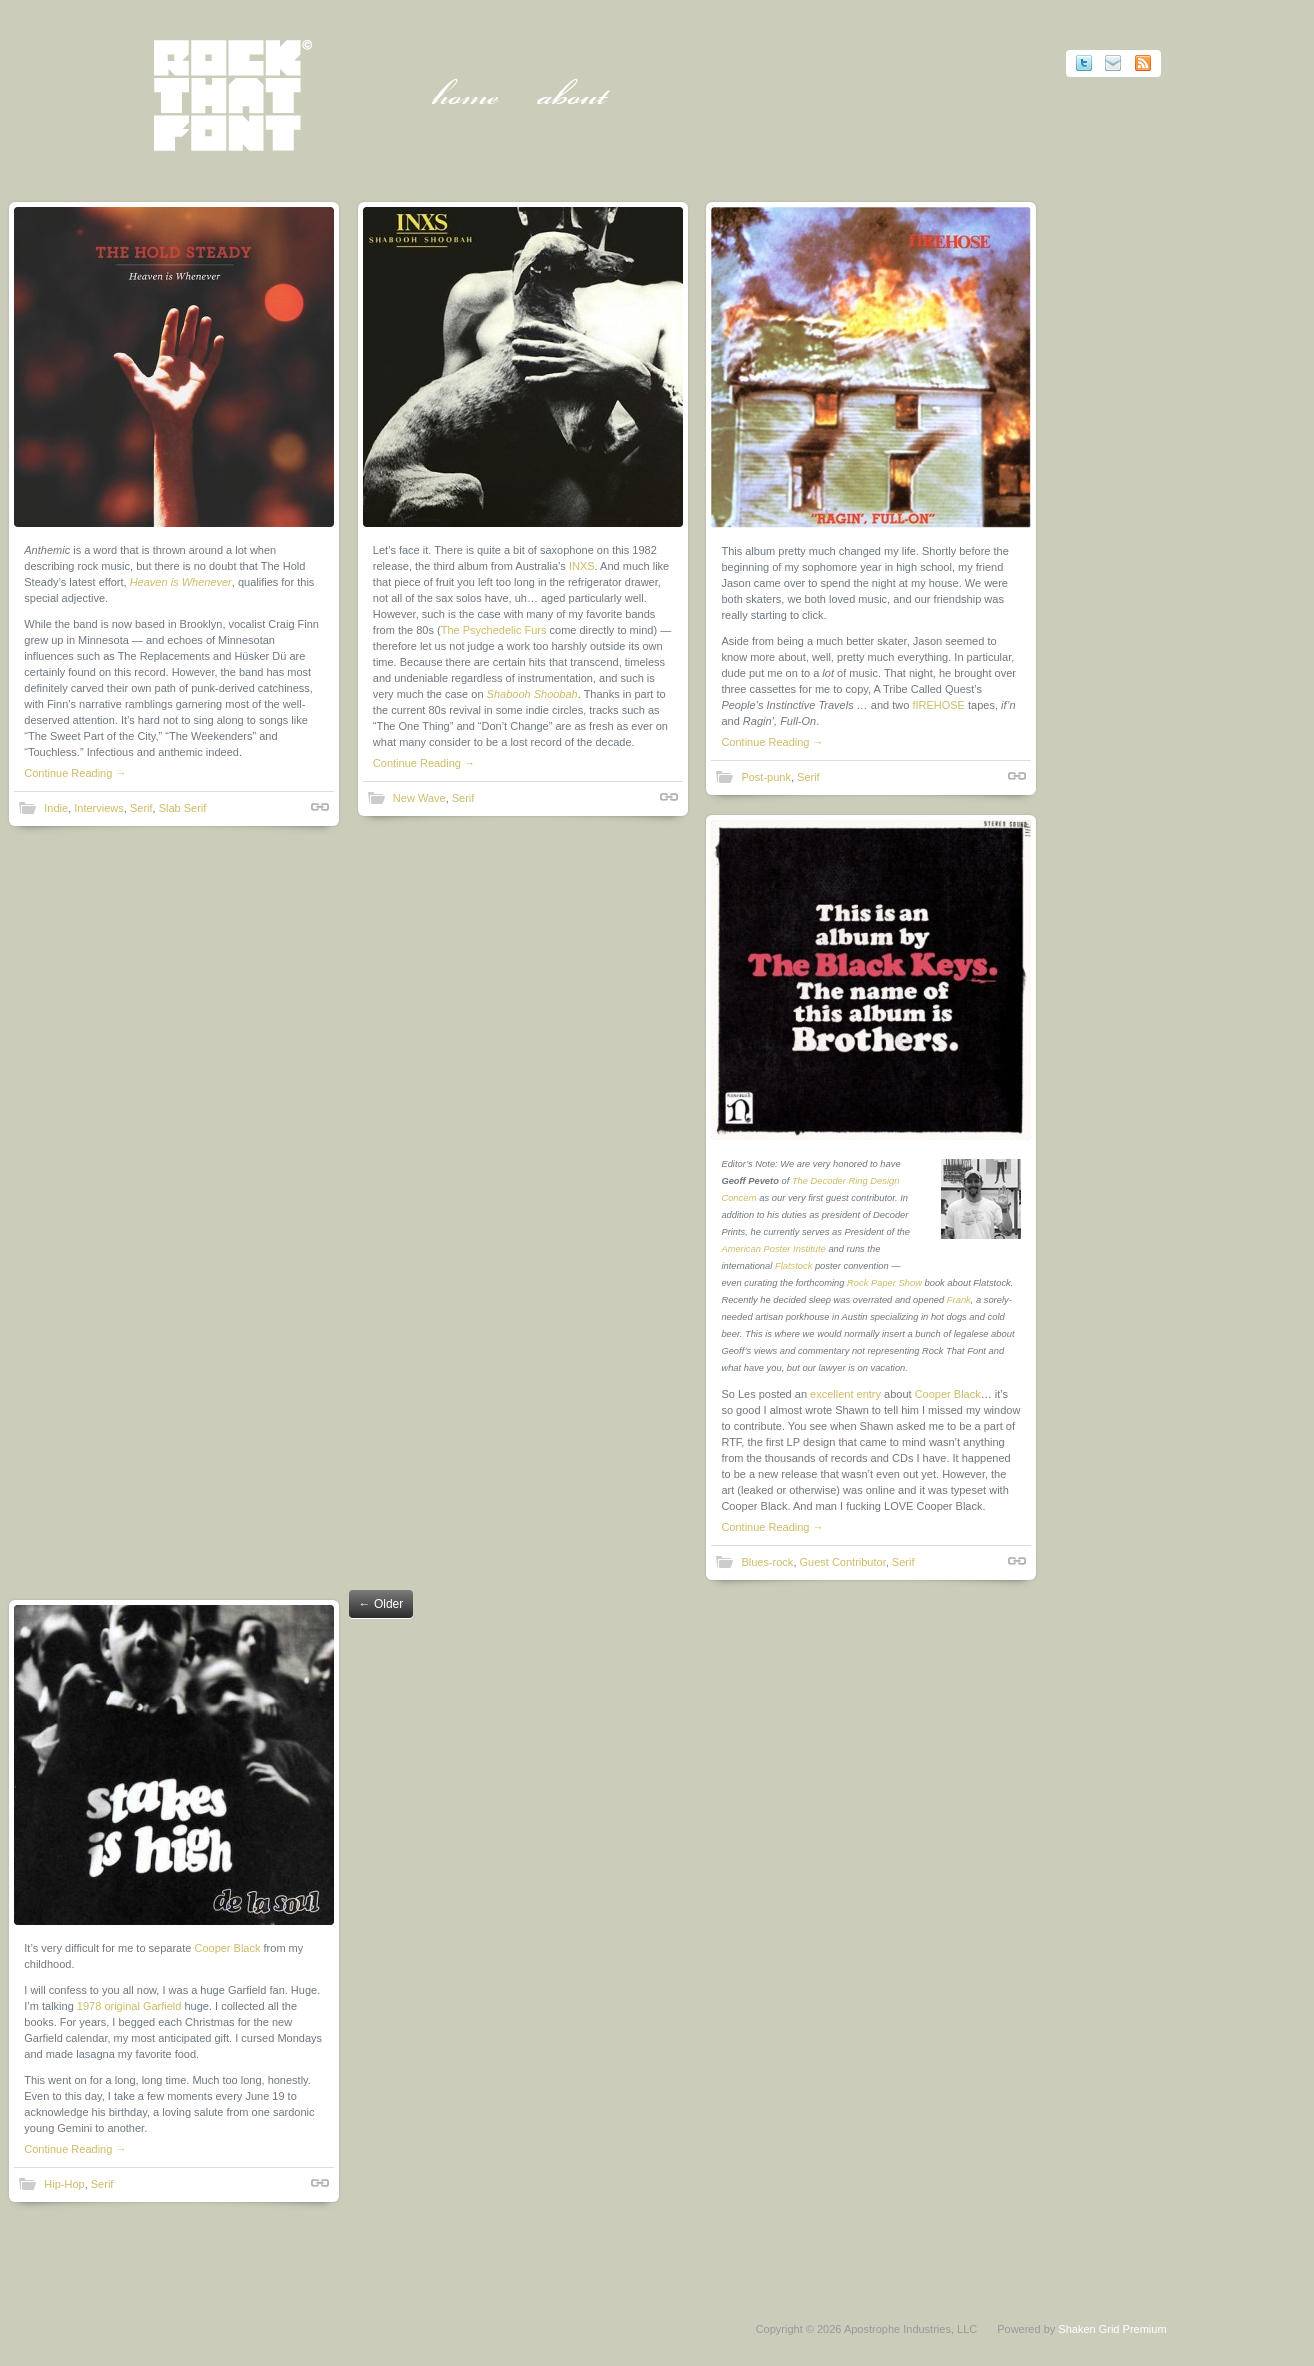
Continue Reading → (76, 773)
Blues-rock (771, 1562)
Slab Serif (183, 808)
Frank (962, 1300)
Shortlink (321, 807)
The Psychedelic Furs (496, 630)
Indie (57, 808)
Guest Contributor (846, 1562)
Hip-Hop (65, 2183)
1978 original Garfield (130, 2005)
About (576, 99)
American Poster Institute (777, 1249)
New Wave (421, 798)
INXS (584, 566)
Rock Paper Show (888, 1283)
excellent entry (849, 1394)
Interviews (100, 808)
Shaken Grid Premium (1108, 2327)
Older (382, 1603)
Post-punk (770, 777)
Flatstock (797, 1266)
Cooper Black (951, 1394)
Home (469, 99)
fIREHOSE (942, 705)
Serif (142, 808)
